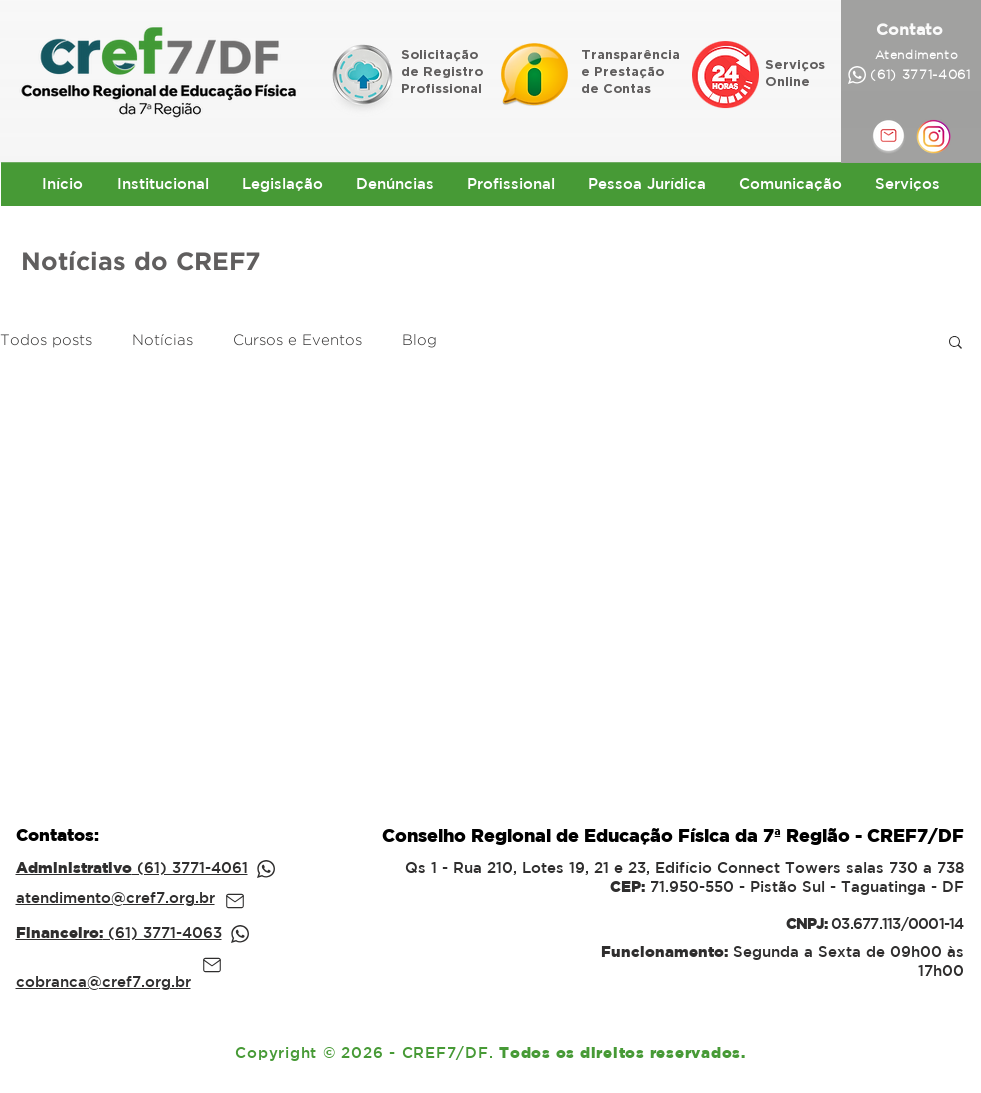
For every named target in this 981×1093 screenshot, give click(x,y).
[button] (955, 343)
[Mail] (235, 901)
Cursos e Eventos (297, 340)
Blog (419, 340)
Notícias (162, 340)
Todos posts (46, 340)
